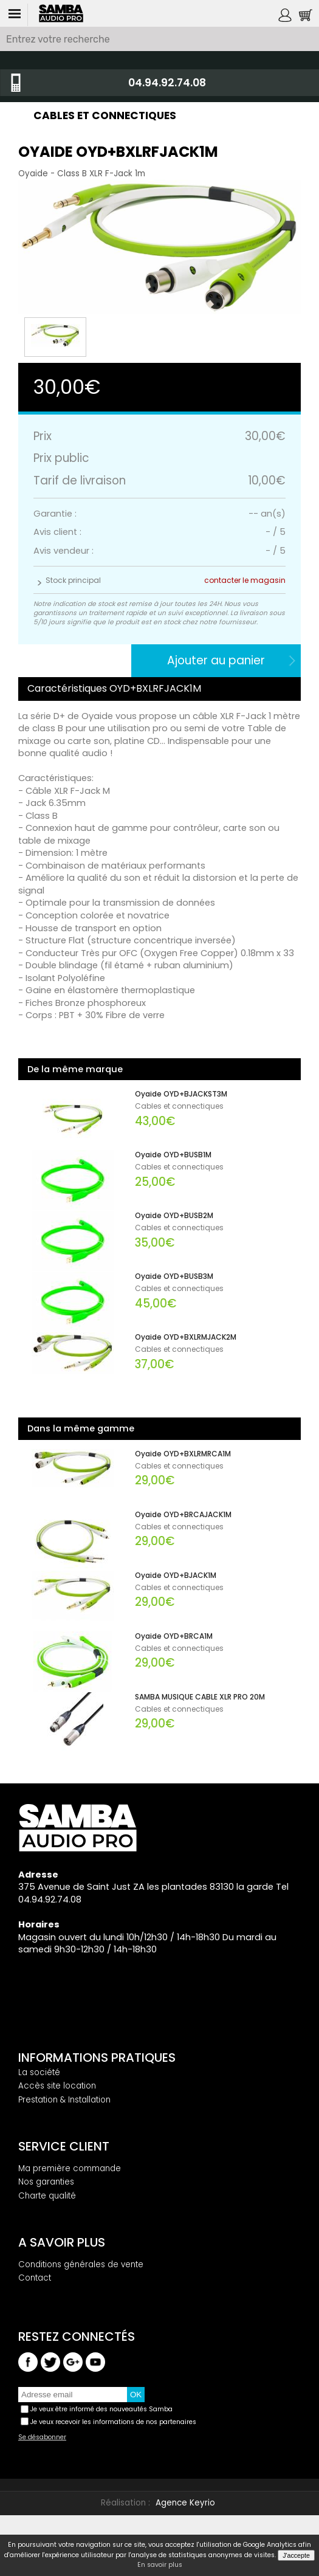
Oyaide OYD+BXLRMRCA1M (183, 1454)
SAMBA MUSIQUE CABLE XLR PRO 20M (200, 1697)
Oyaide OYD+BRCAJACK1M (183, 1515)
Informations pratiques (97, 2057)
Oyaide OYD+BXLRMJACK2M (185, 1337)
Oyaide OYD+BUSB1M (173, 1155)
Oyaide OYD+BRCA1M (174, 1636)
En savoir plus (159, 2565)
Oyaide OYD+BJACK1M (175, 1575)
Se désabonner (42, 2437)
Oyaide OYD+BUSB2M (174, 1216)
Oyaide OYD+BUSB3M (174, 1276)
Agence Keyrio (185, 2503)
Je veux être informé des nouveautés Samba (101, 2409)
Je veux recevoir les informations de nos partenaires (113, 2421)
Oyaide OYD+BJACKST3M (181, 1094)
